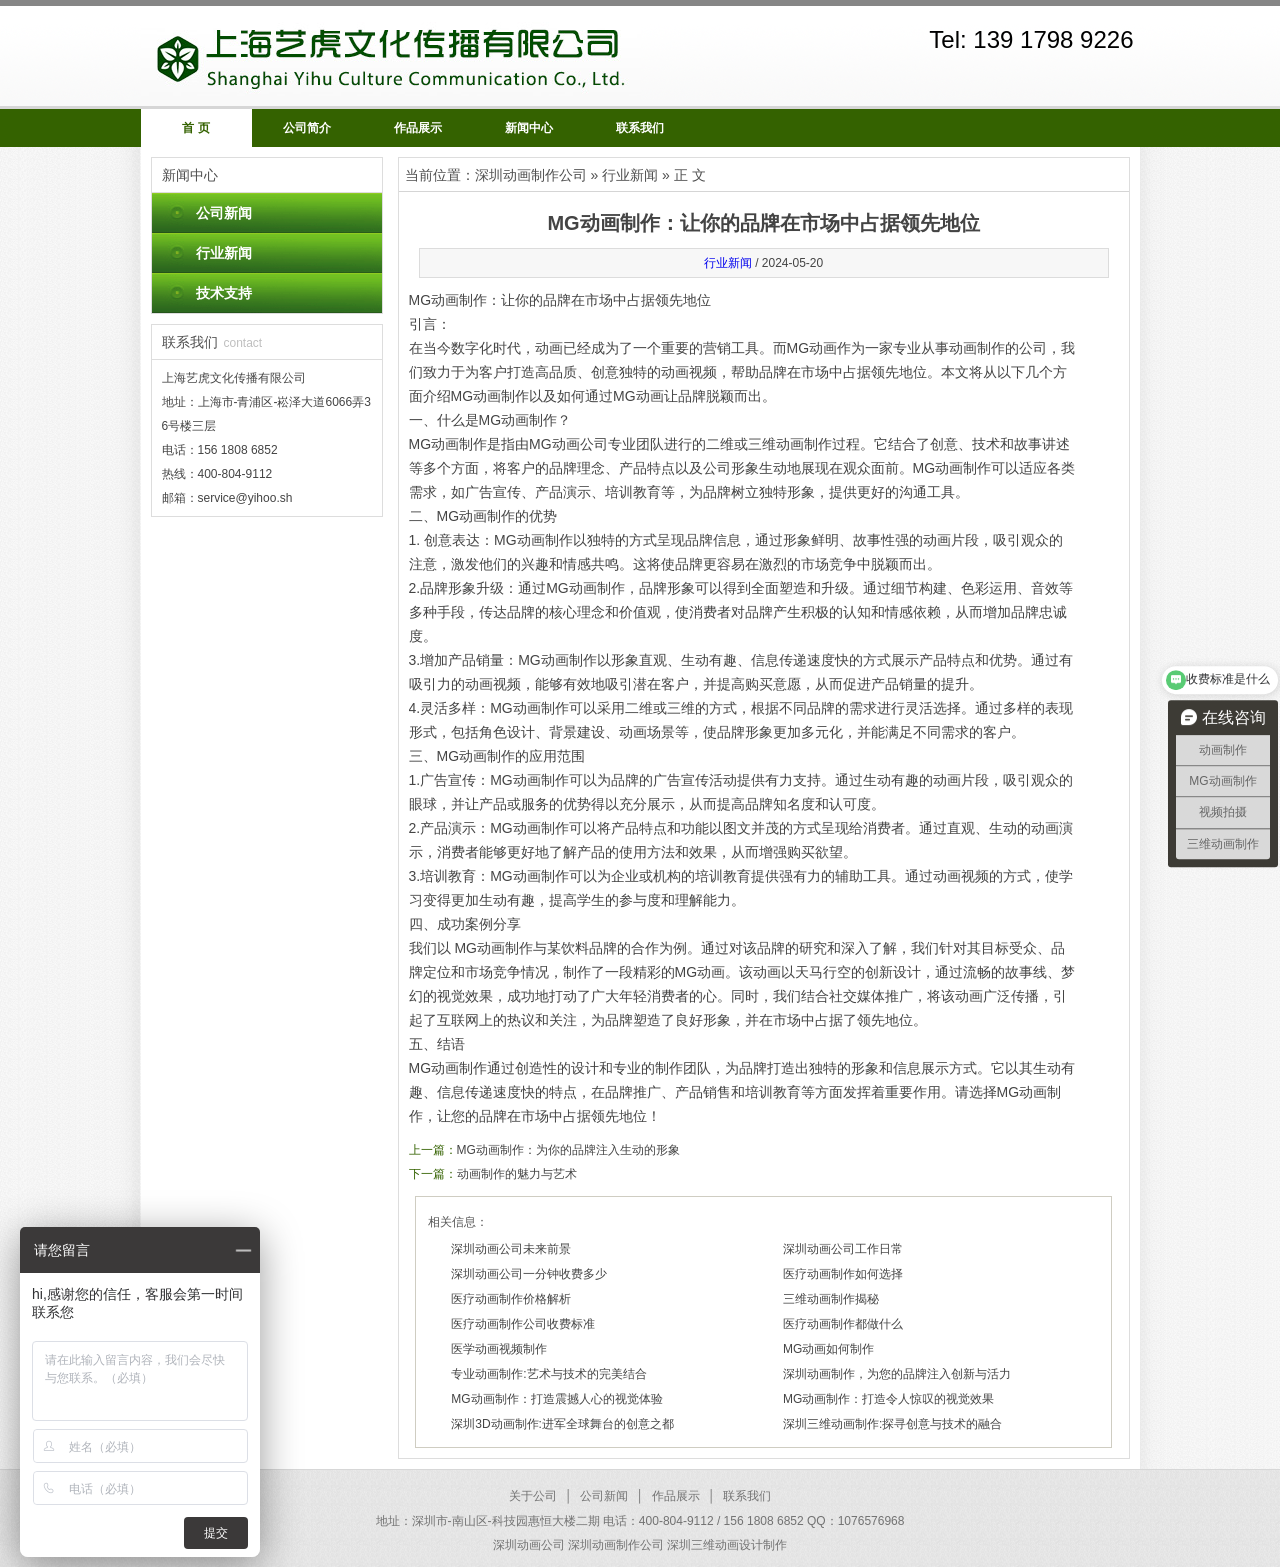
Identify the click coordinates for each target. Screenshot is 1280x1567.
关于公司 (533, 1496)
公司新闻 (224, 213)
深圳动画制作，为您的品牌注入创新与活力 (897, 1374)
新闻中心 (529, 128)
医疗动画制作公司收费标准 (523, 1324)
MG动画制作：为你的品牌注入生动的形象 (568, 1150)
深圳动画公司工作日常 (843, 1249)
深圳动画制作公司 (531, 175)
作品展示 (418, 128)
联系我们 (640, 128)
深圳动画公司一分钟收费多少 (529, 1274)
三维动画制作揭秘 (831, 1299)
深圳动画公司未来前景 (511, 1249)
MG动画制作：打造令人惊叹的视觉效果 (888, 1399)
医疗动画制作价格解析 (511, 1299)
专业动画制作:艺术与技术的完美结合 (548, 1374)
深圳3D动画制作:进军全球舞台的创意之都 (562, 1424)
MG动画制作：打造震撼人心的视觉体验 (556, 1399)
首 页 (195, 128)
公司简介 (307, 128)
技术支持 (224, 293)
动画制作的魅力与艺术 (517, 1174)
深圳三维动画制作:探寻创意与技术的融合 (892, 1424)
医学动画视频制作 (499, 1349)
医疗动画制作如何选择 (843, 1274)
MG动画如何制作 (828, 1349)
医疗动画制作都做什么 (843, 1324)
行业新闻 (224, 253)
